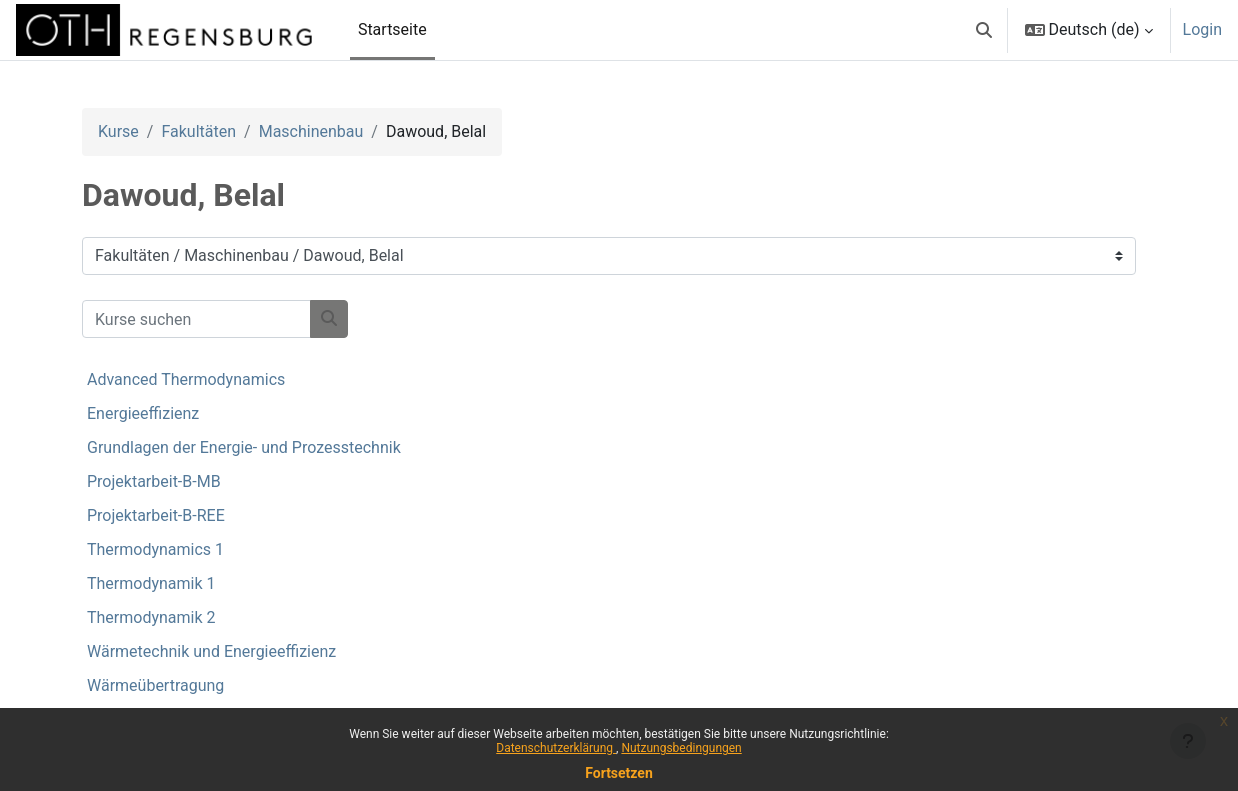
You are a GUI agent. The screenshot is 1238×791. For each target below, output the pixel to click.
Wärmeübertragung (155, 685)
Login (1202, 29)
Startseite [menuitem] (392, 29)
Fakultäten (198, 131)
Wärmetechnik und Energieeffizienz (211, 651)
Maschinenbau (311, 131)
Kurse (118, 131)
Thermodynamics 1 (155, 549)
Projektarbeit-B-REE (156, 515)
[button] (984, 30)
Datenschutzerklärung (556, 748)
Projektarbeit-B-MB (154, 481)
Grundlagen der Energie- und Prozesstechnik (244, 447)
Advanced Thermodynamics (186, 379)
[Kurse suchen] (196, 319)
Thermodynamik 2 (151, 617)
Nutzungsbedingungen (681, 748)
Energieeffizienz (143, 413)
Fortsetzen (619, 773)
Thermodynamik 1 (151, 583)
